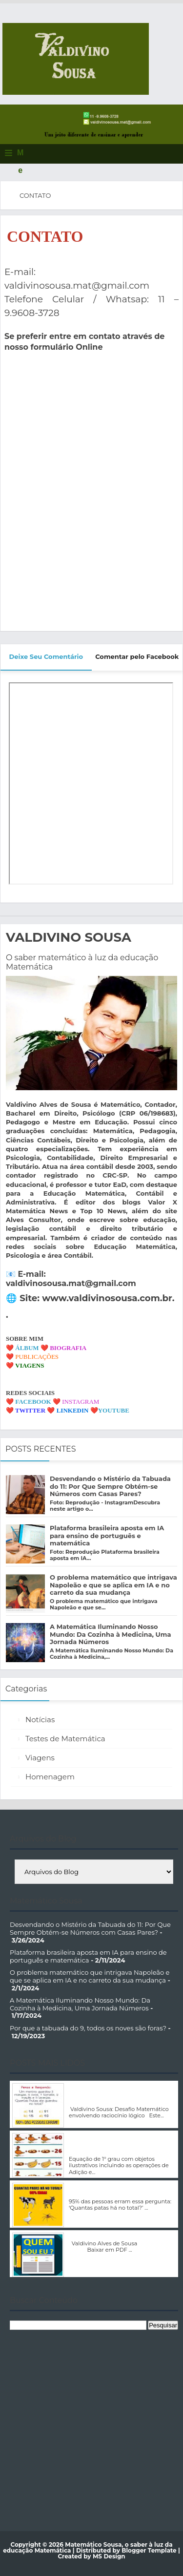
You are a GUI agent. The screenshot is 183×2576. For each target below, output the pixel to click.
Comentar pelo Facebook (137, 656)
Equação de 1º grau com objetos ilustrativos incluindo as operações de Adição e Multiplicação (122, 2144)
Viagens (40, 1757)
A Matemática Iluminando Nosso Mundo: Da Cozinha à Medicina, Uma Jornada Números (110, 1634)
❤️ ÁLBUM (22, 1347)
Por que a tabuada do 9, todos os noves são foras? (88, 2028)
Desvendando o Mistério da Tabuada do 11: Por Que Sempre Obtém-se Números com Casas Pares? (110, 1486)
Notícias (40, 1719)
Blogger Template (149, 2550)
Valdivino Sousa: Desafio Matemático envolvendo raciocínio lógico (121, 2094)
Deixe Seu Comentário (46, 656)
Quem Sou (85, 2236)
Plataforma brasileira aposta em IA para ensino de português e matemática (107, 1535)
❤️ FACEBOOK (28, 1401)
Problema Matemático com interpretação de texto (110, 2190)
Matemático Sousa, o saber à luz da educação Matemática (87, 2547)
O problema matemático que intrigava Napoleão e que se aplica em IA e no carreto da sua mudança (113, 1584)
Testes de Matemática (65, 1738)
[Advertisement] (91, 2423)
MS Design (109, 2556)
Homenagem (50, 1776)
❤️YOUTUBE (109, 1410)
